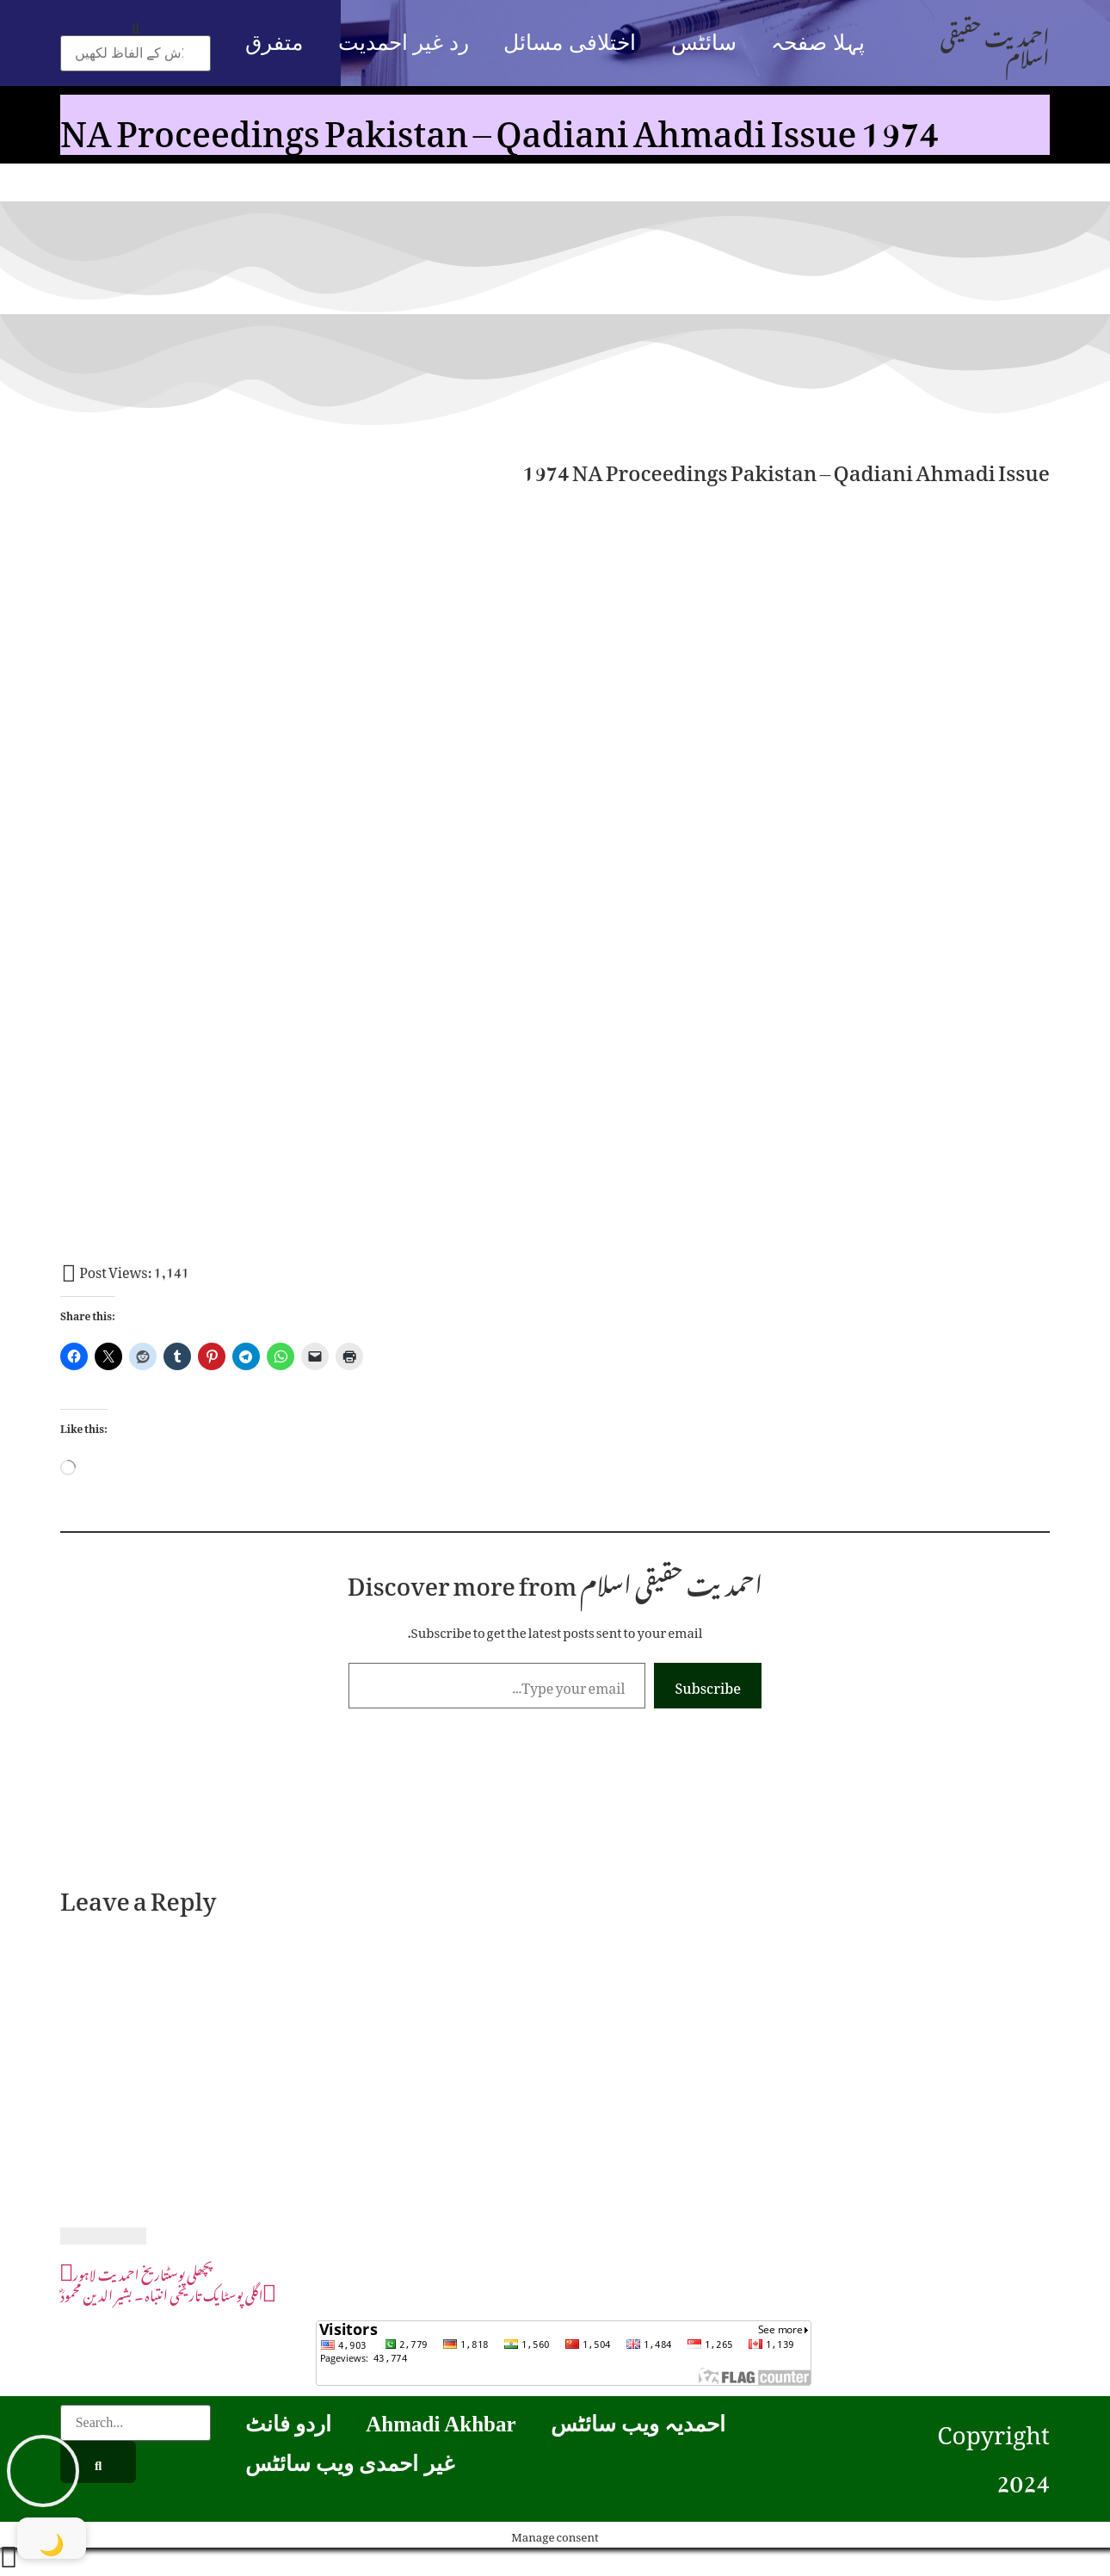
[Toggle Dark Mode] (51, 2538)
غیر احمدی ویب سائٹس (349, 2463)
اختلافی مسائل (569, 42)
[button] (135, 25)
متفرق (274, 42)
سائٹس (704, 42)
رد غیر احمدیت (403, 42)
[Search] (98, 2462)
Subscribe (708, 1685)
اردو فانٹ (288, 2424)
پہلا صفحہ (817, 42)
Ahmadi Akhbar (440, 2424)
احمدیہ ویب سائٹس (638, 2424)
